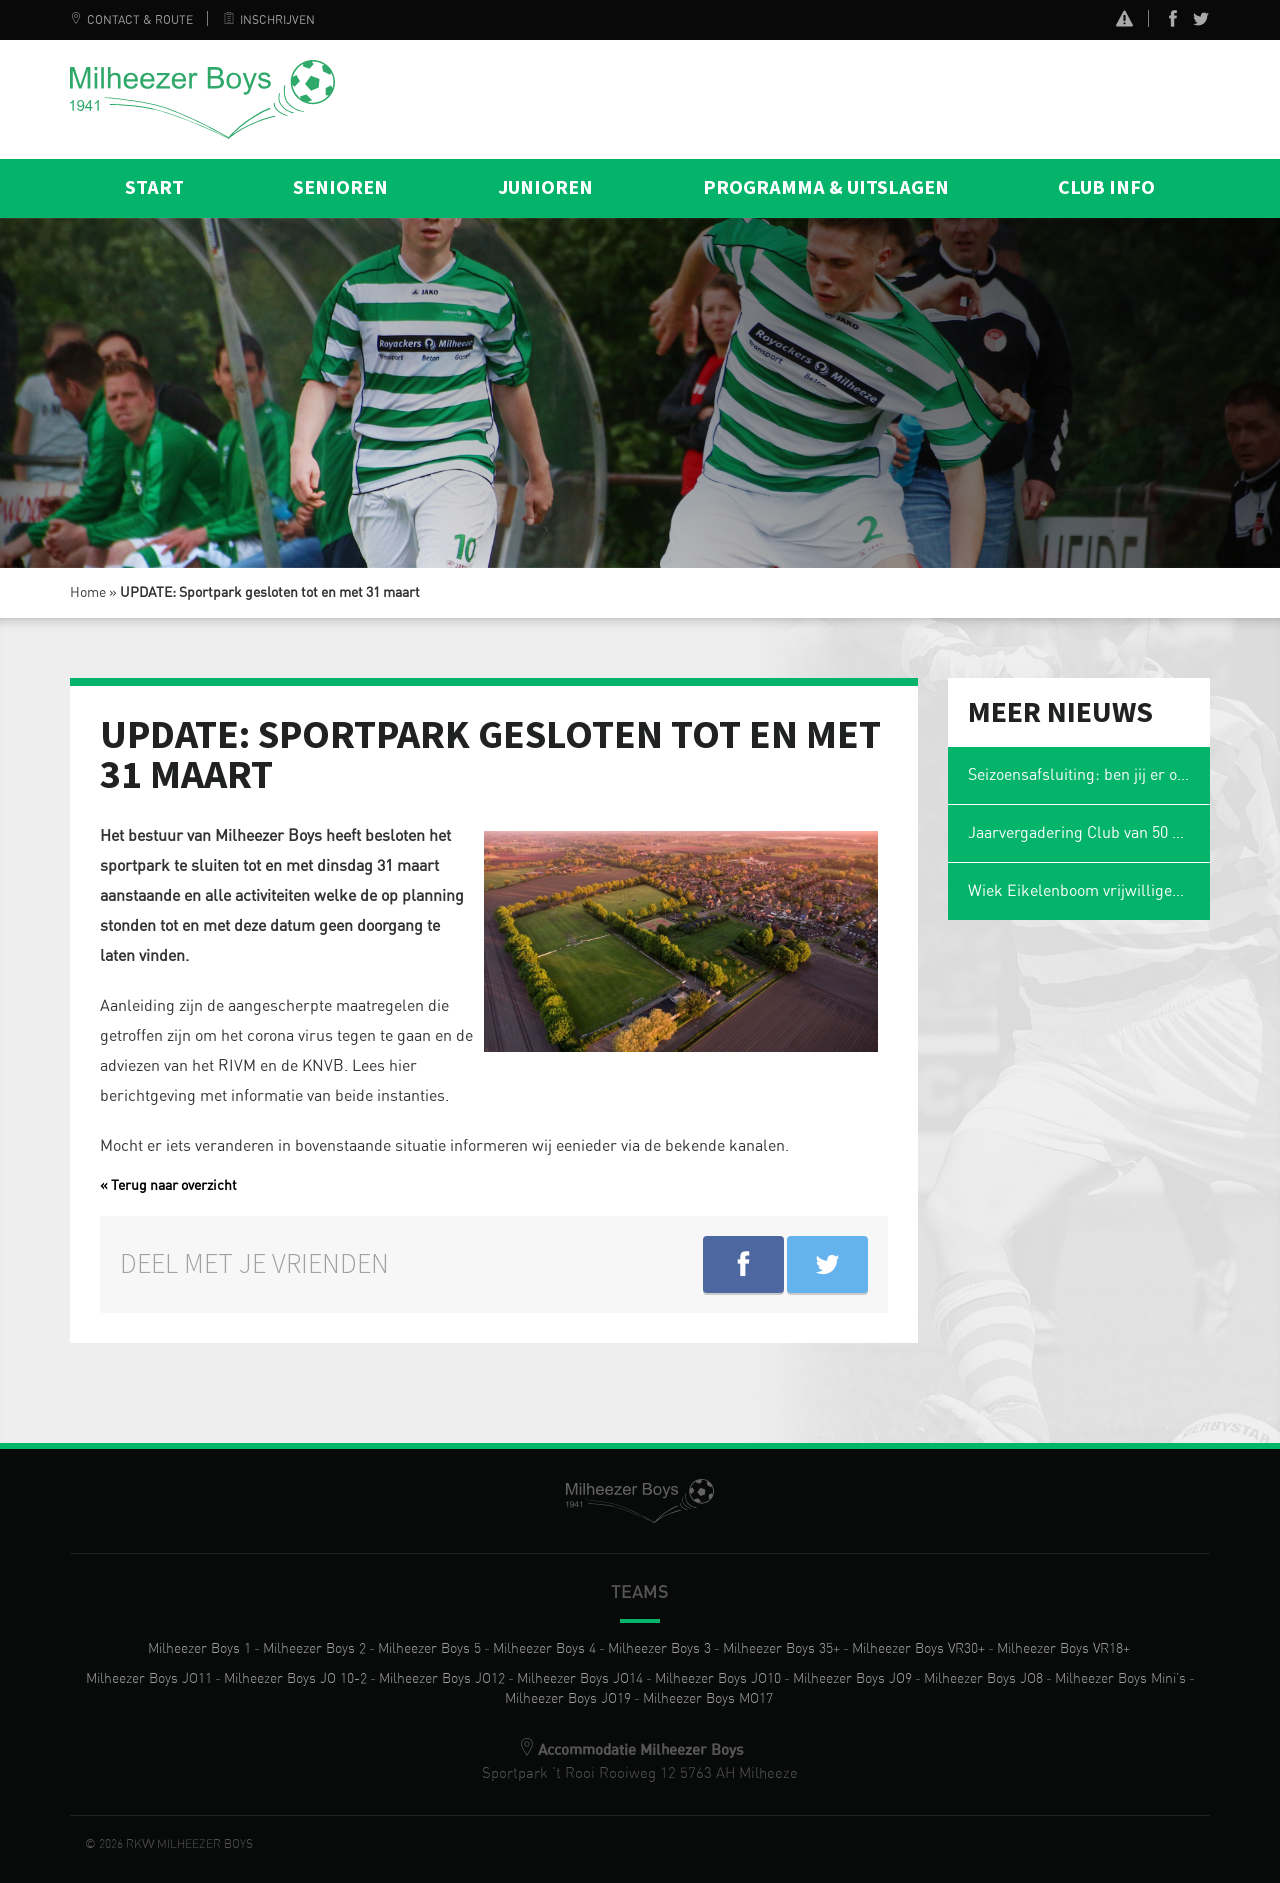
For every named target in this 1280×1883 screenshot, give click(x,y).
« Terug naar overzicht (168, 1186)
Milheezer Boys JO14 (580, 1679)
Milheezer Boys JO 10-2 (295, 1679)
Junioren (545, 188)
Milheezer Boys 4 (544, 1649)
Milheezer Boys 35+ (781, 1649)
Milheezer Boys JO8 (983, 1679)
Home (88, 593)
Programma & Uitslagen (826, 188)
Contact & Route (131, 20)
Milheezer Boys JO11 (149, 1679)
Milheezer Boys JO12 (442, 1679)
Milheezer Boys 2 (314, 1649)
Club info (1106, 188)
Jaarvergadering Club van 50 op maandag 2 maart (1089, 833)
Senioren (340, 188)
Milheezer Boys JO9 (852, 1679)
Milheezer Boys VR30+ (918, 1649)
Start (154, 188)
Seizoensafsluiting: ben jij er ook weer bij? (1089, 775)
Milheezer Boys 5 (429, 1649)
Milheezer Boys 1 (199, 1649)
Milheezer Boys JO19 (568, 1699)
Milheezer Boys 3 (659, 1649)
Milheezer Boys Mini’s (1120, 1679)
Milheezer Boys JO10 (718, 1679)
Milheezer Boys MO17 (708, 1699)
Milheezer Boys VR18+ (1063, 1649)
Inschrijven (269, 20)
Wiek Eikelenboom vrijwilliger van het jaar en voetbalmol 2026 (1089, 891)
